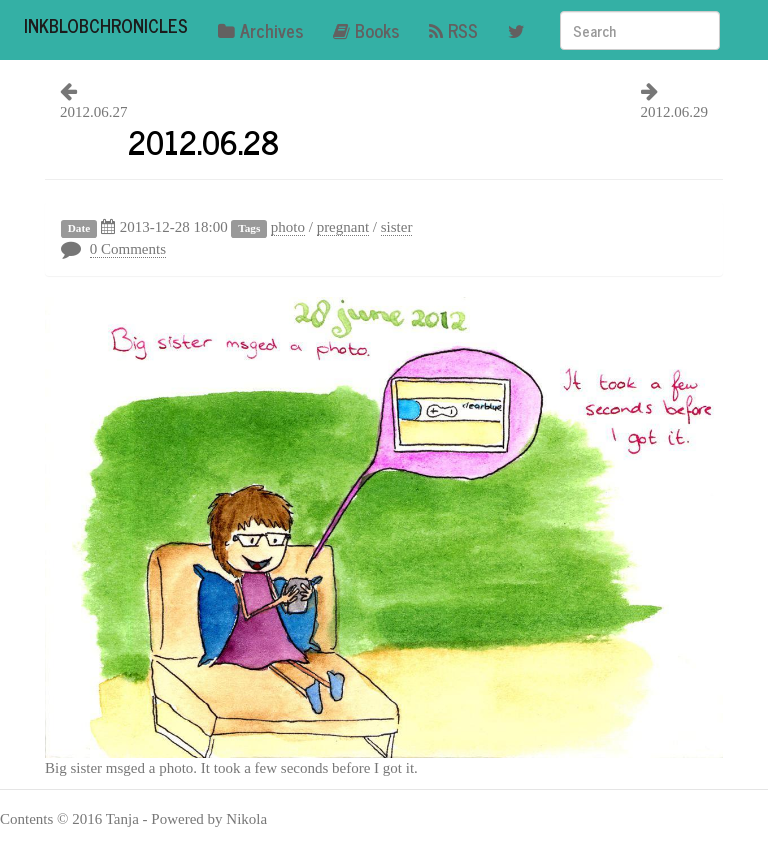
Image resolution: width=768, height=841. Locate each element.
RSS (453, 30)
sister (397, 227)
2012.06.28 (203, 141)
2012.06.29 (675, 112)
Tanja (122, 819)
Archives (260, 30)
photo (288, 227)
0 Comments (128, 249)
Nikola (246, 819)
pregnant (343, 227)
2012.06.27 (94, 112)
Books (366, 30)
